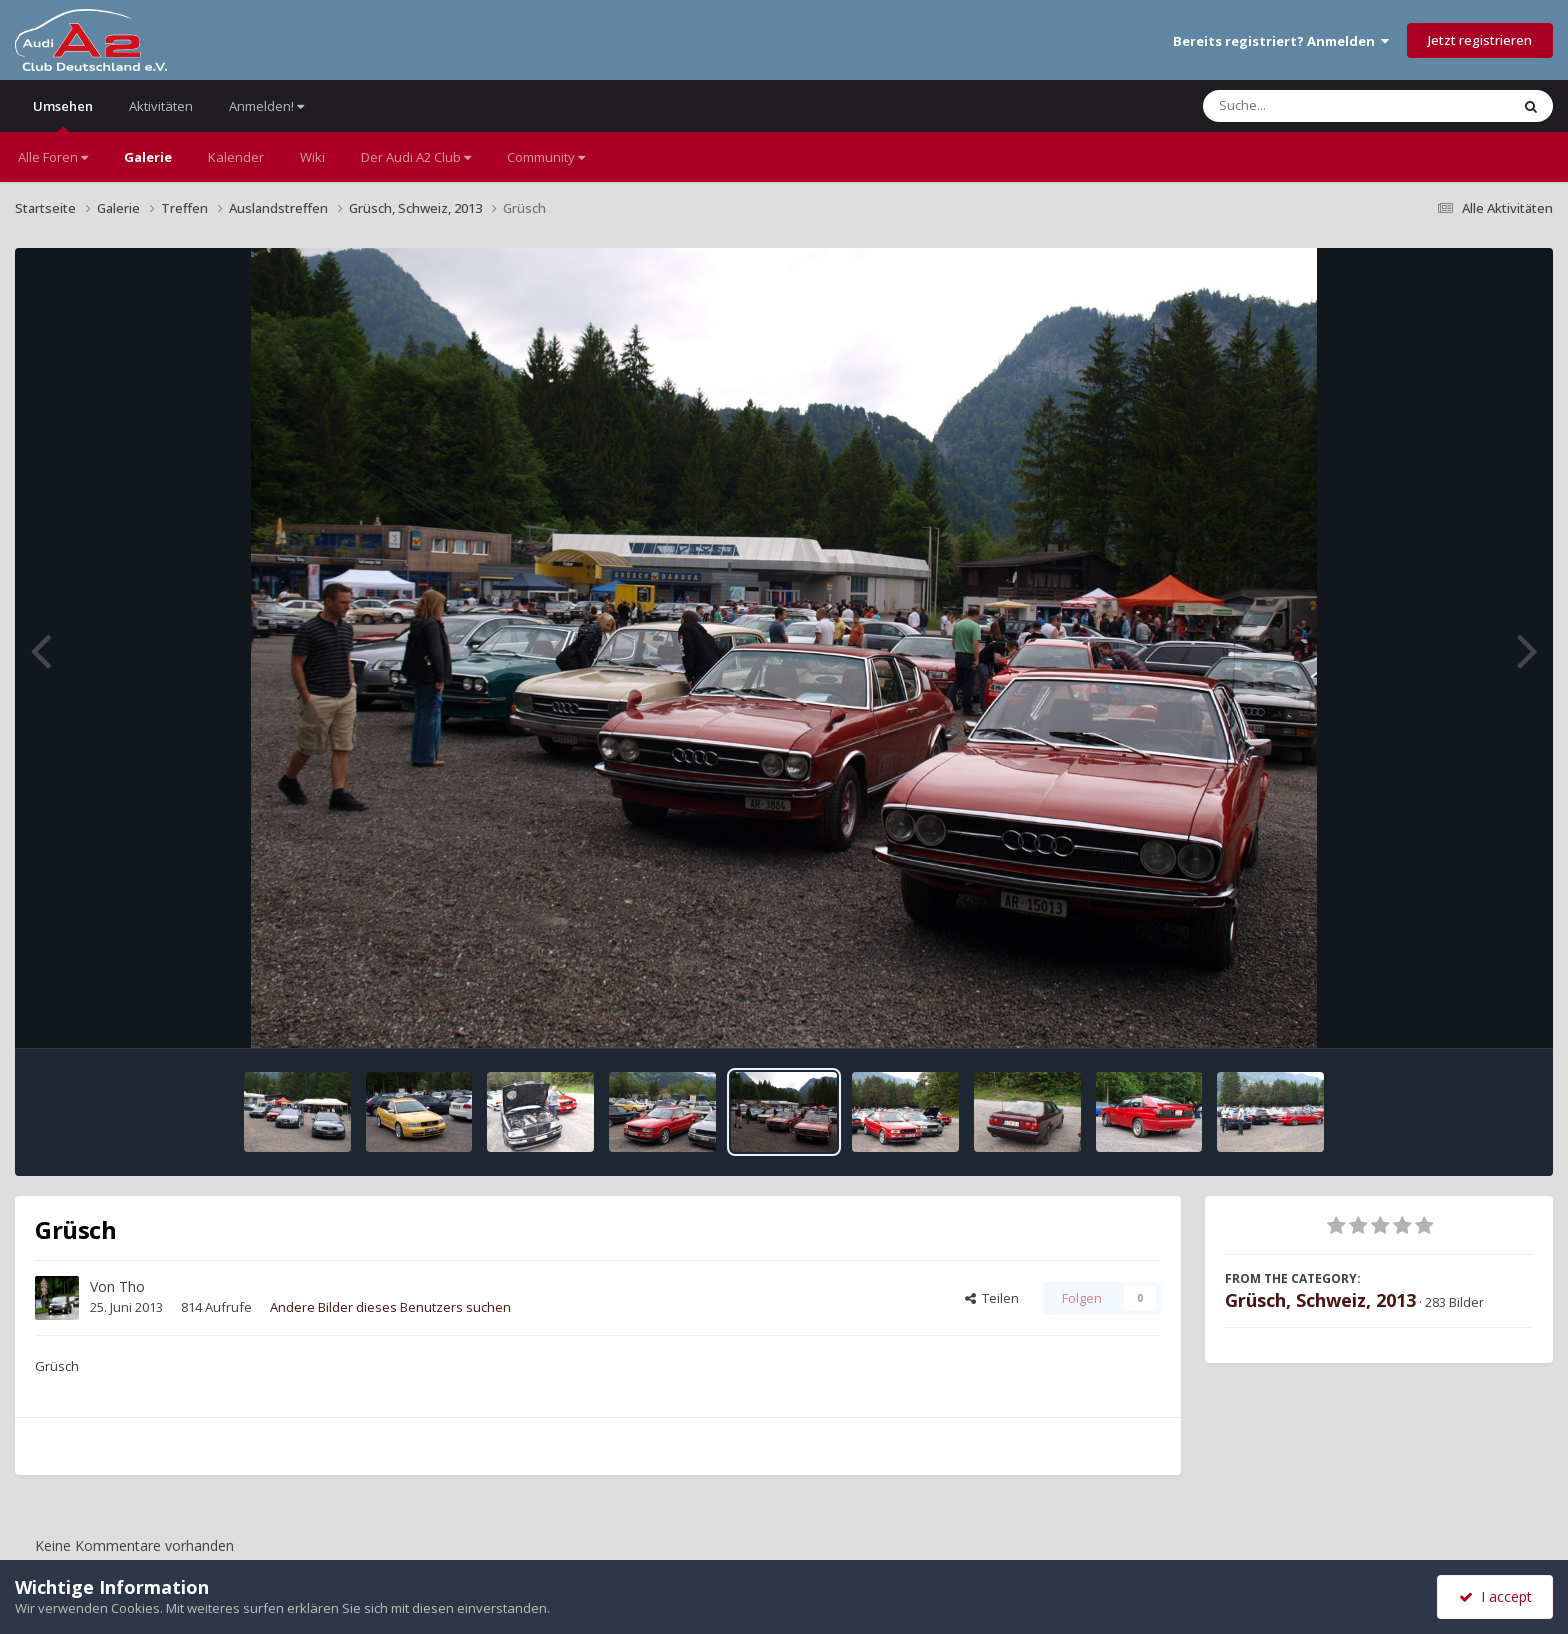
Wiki (312, 157)
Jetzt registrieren (1480, 40)
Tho (132, 1286)
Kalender (236, 157)
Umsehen (63, 114)
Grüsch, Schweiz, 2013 (1320, 1300)
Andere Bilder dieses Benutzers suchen (390, 1307)
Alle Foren (53, 157)
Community (546, 157)
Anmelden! (266, 106)
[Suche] (1315, 106)
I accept (1495, 1596)
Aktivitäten (161, 106)
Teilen (992, 1298)
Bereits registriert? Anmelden (1281, 41)
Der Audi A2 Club (416, 157)
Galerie (148, 157)
